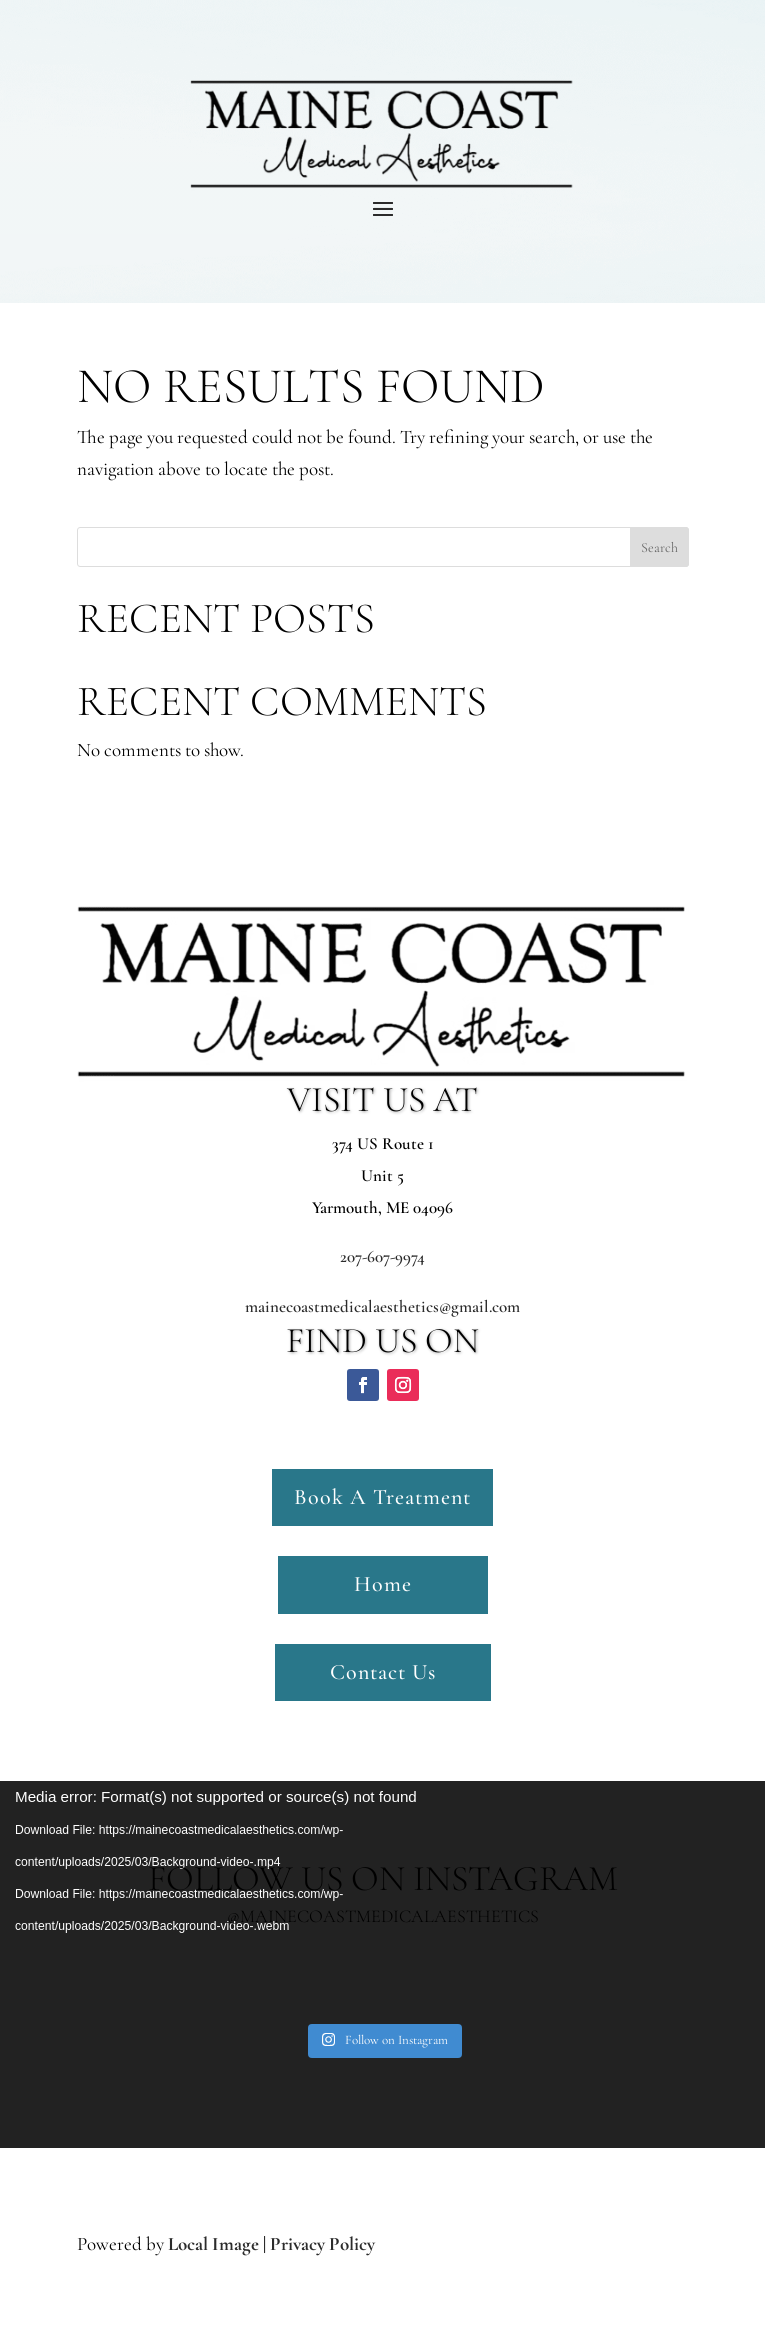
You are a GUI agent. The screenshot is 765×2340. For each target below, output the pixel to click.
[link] (385, 2041)
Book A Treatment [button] (382, 1497)
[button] (363, 1385)
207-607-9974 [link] (382, 1256)
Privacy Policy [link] (322, 2243)
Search (659, 547)
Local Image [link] (213, 2243)
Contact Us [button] (383, 1672)
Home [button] (383, 1584)
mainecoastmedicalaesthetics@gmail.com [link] (382, 1306)
